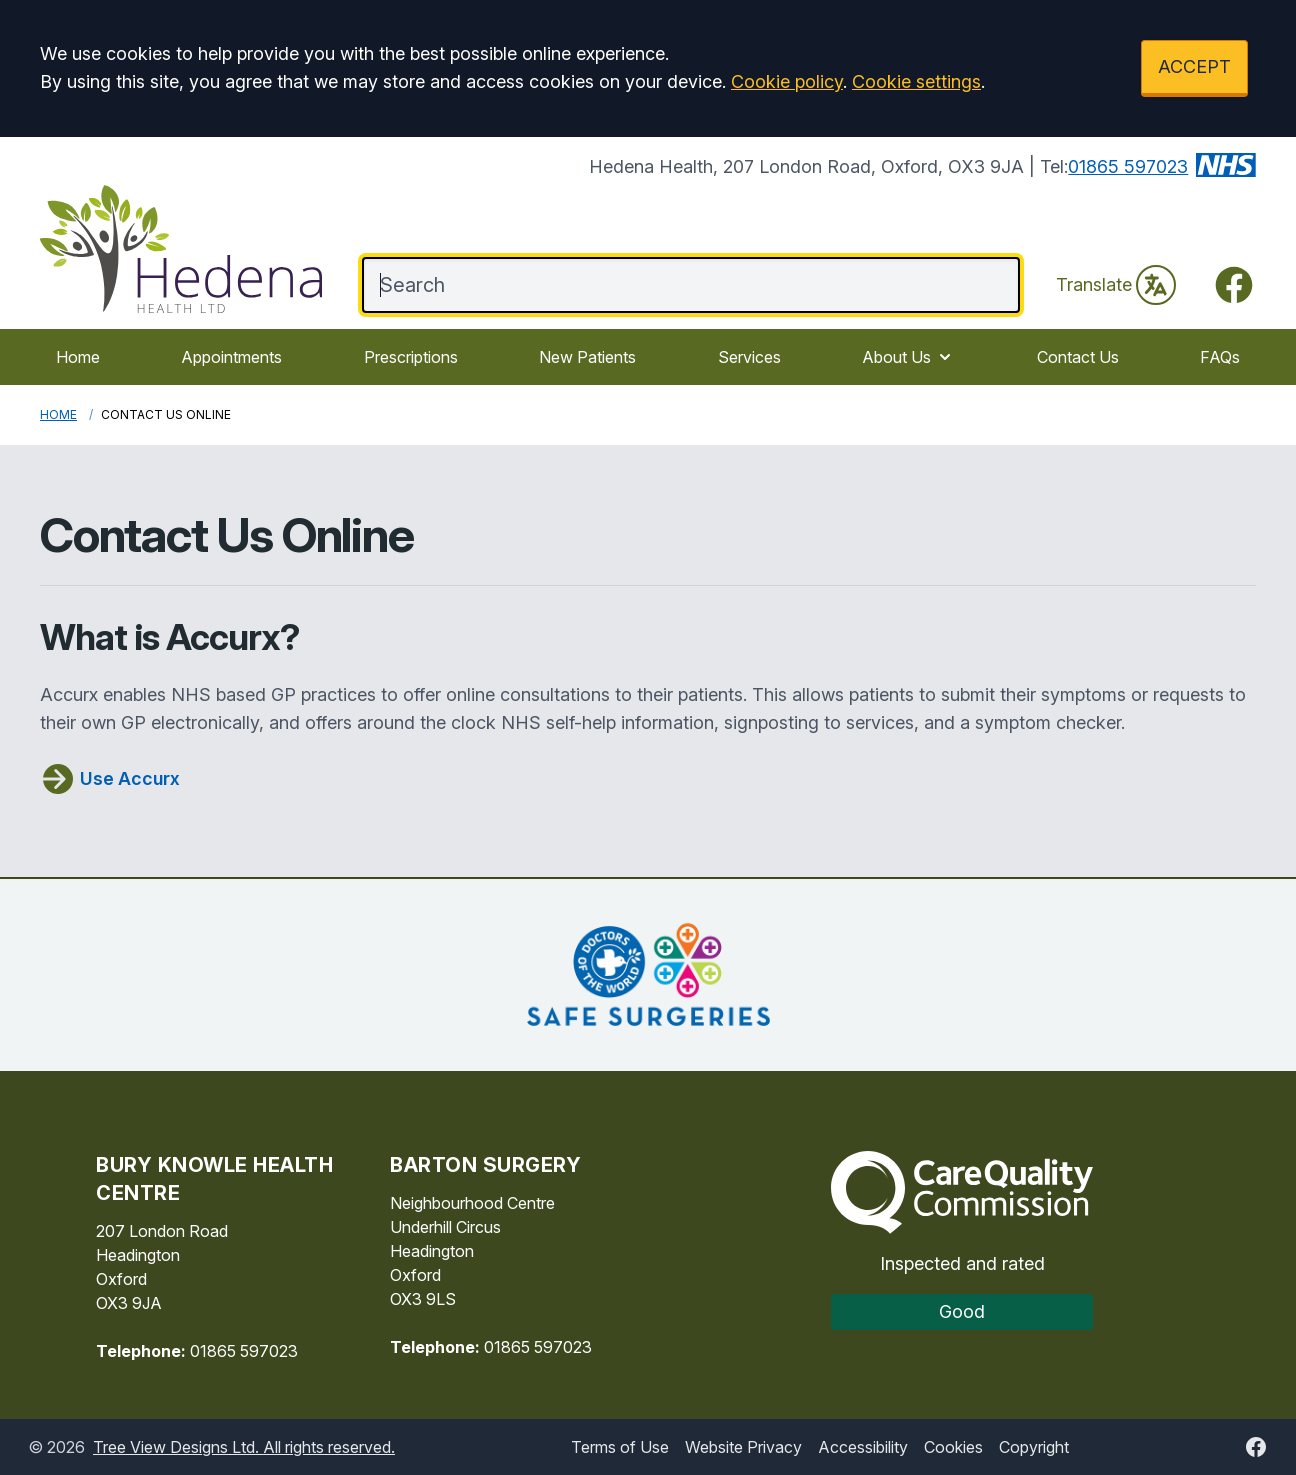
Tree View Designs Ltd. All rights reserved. (244, 1447)
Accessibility (863, 1447)
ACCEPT (1194, 66)
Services (749, 357)
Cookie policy (787, 81)
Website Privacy (743, 1447)
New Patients (587, 357)
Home (78, 357)
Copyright (1034, 1447)
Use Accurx (110, 779)
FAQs (1220, 357)
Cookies (953, 1447)
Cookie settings (916, 81)
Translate (1116, 285)
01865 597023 (1128, 166)
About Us (908, 357)
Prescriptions (411, 357)
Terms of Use (620, 1447)
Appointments (231, 357)
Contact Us (1078, 357)
